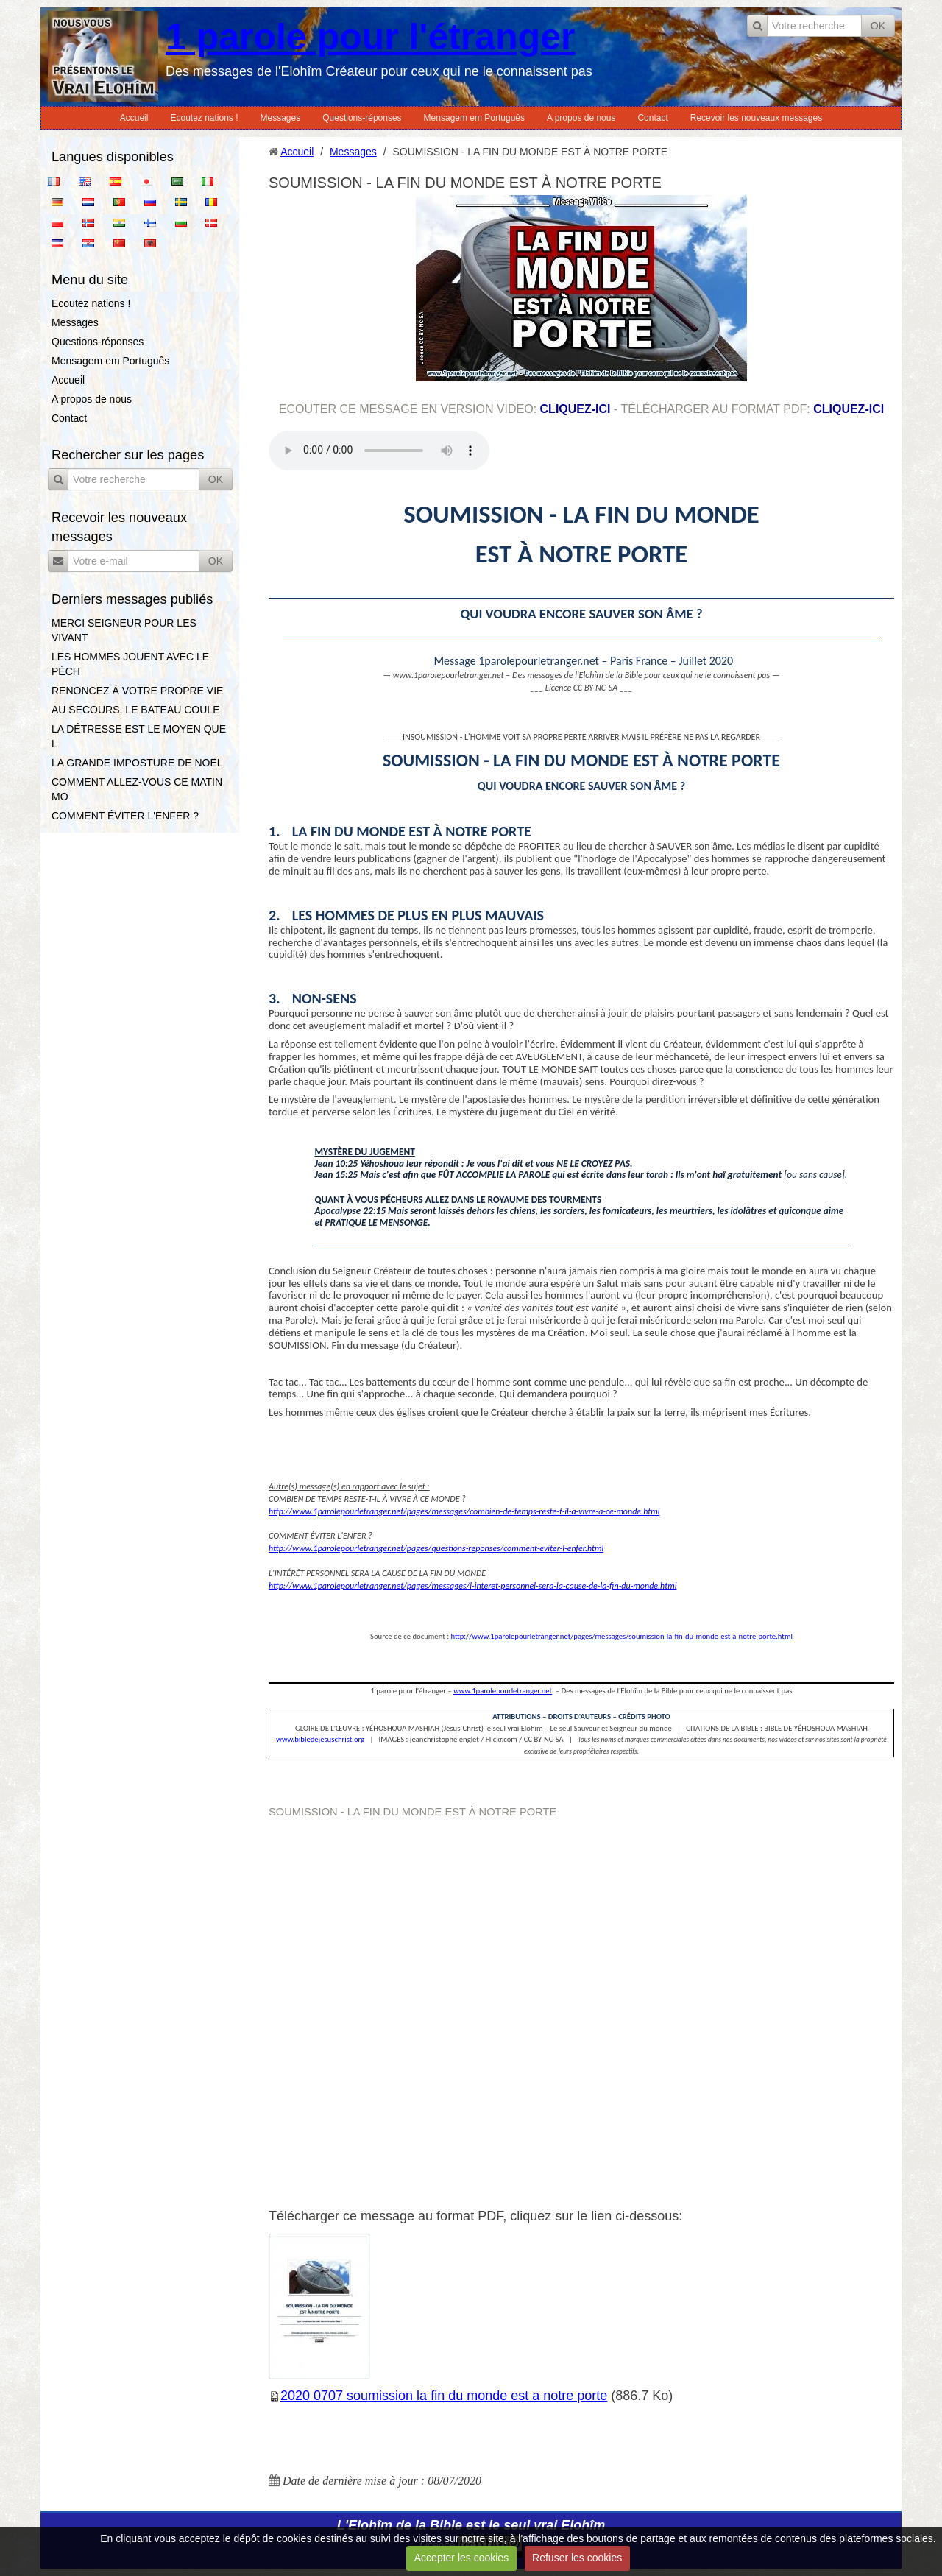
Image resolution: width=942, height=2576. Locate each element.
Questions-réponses (361, 118)
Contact (652, 118)
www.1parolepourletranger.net (502, 1690)
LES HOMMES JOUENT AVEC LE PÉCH (130, 664)
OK (878, 26)
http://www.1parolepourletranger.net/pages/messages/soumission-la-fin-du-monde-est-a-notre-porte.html (621, 1636)
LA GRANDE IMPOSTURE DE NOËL (137, 763)
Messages (281, 118)
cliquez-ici (575, 409)
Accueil (134, 118)
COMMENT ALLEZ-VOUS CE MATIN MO (137, 789)
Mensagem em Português (474, 118)
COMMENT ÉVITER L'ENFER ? (125, 816)
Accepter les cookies (461, 2557)
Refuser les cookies (577, 2557)
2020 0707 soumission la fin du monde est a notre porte (443, 2395)
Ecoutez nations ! (204, 118)
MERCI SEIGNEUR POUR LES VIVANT (124, 630)
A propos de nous (581, 118)
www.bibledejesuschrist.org (320, 1739)
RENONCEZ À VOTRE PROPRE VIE (137, 690)
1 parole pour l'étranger (370, 36)
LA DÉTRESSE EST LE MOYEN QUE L (139, 736)
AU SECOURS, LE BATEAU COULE (135, 710)
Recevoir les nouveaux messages (756, 118)
